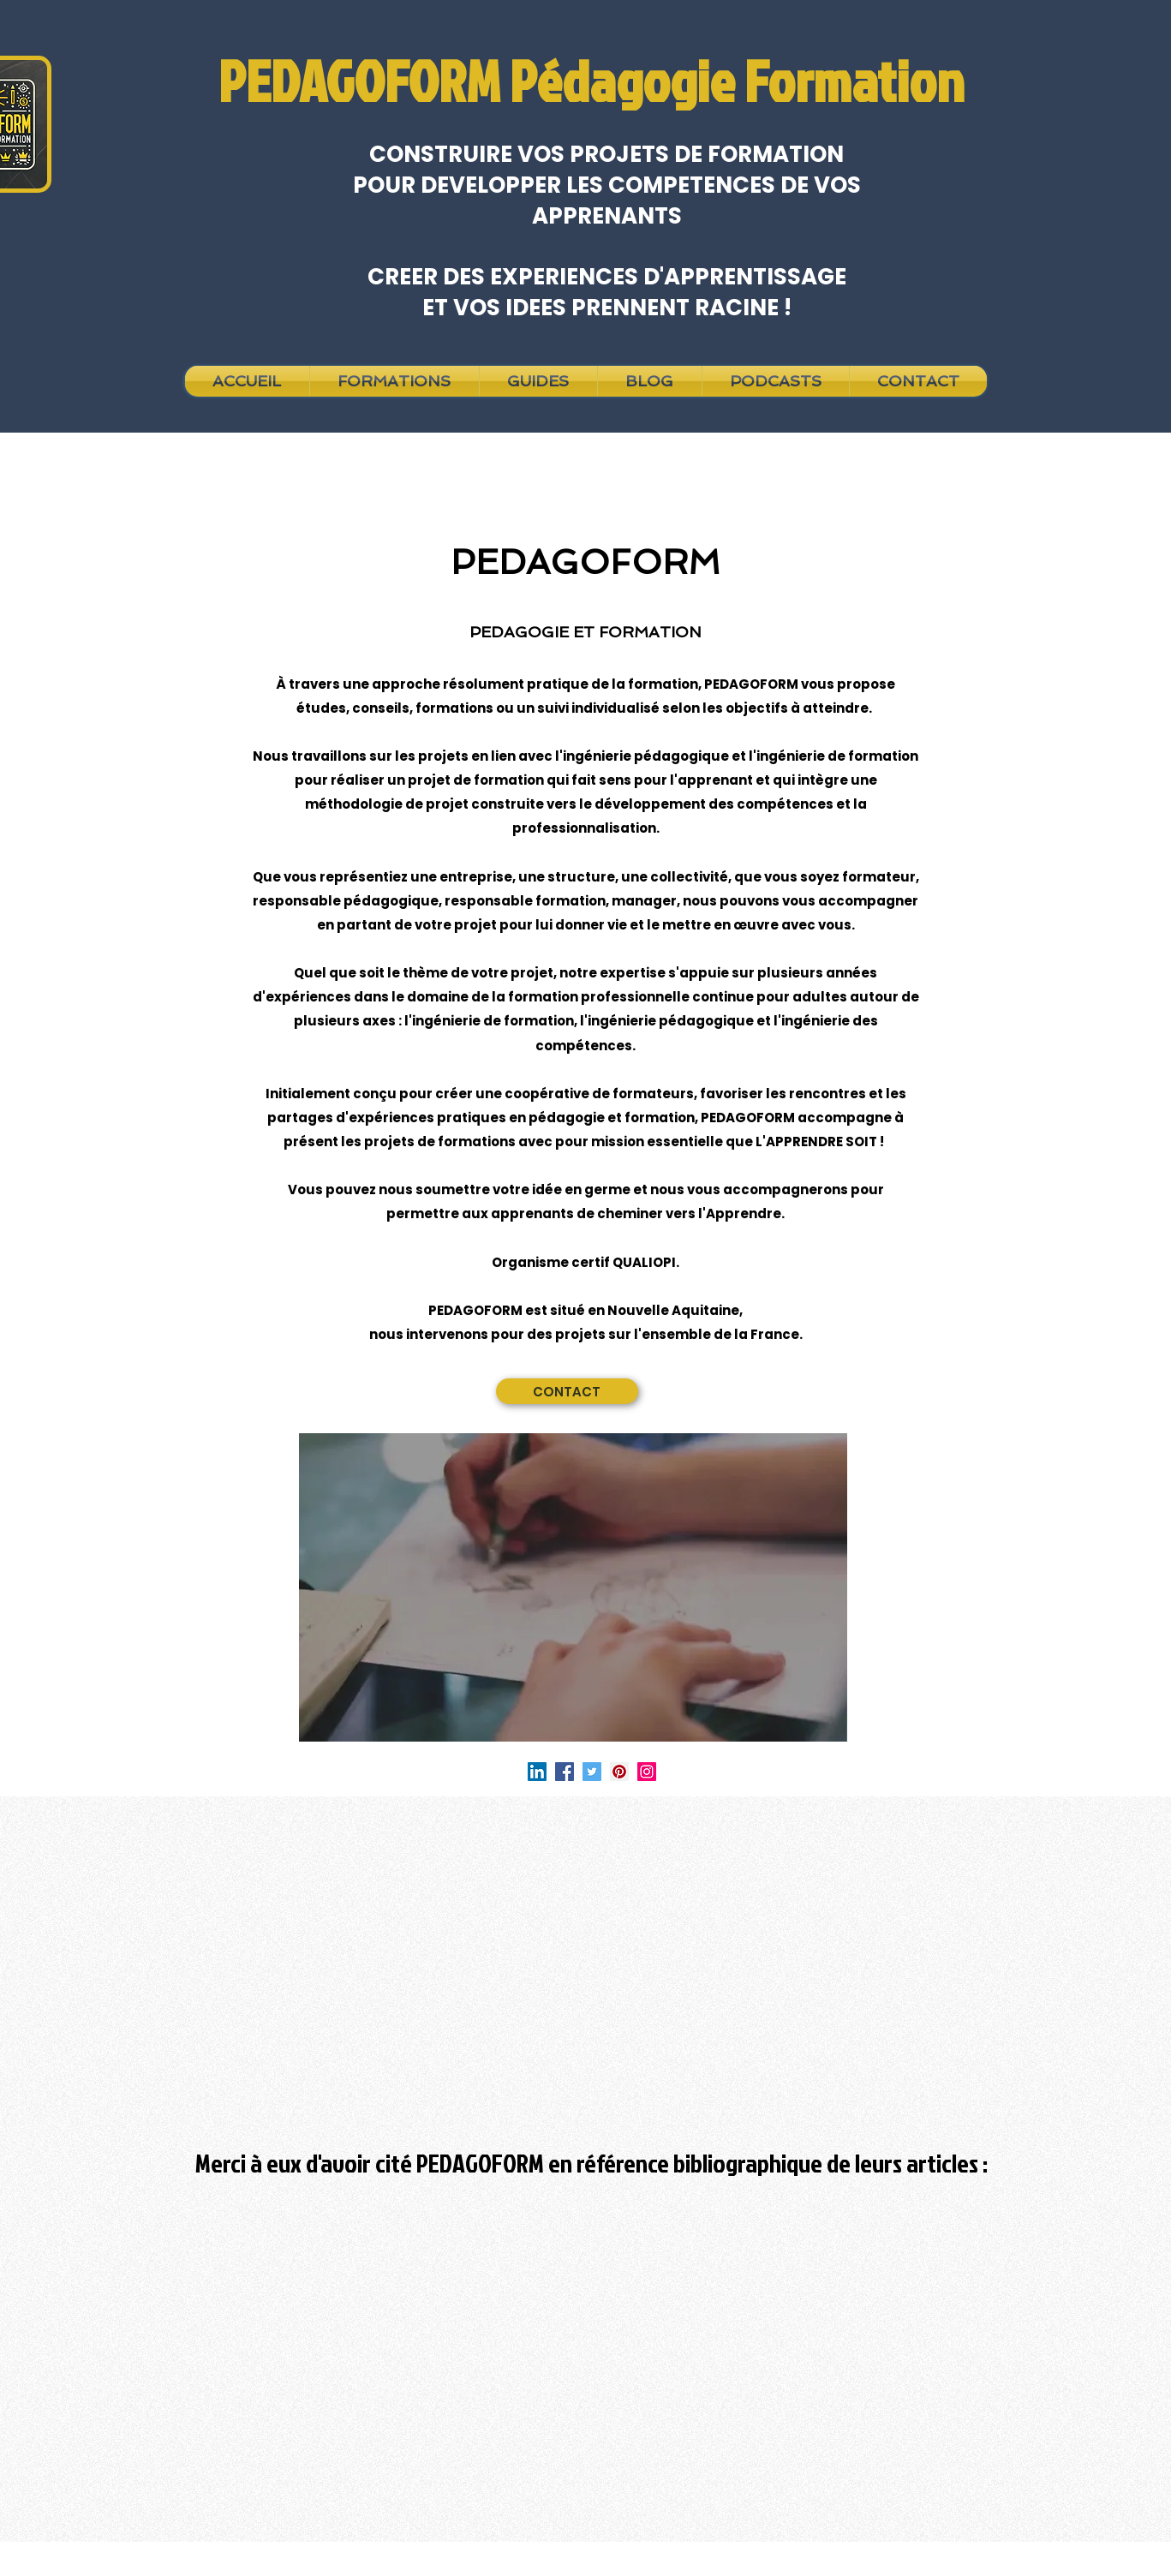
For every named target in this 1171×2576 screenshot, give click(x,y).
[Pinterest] (619, 1771)
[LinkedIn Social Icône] (537, 1771)
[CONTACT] (567, 1391)
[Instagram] (646, 1771)
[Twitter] (592, 1771)
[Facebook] (564, 1771)
